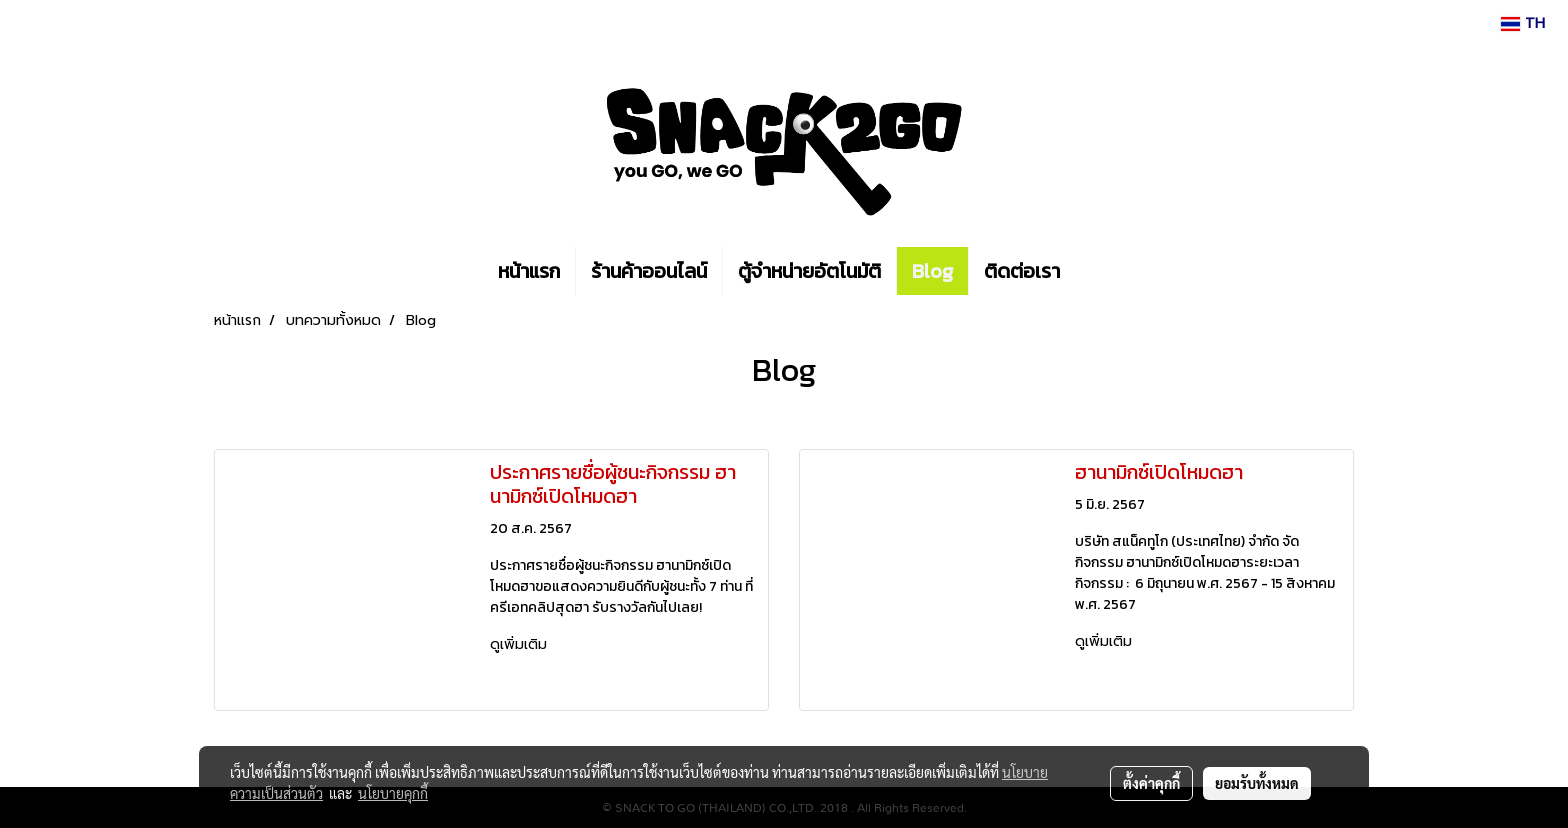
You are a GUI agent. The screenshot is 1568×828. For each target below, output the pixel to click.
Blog (932, 271)
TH (1523, 23)
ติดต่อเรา (1022, 271)
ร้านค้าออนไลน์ (649, 271)
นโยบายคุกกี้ (393, 793)
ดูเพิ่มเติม (521, 644)
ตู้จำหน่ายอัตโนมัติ (809, 271)
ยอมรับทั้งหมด (1257, 783)
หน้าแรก (529, 271)
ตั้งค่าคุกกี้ (1151, 783)
